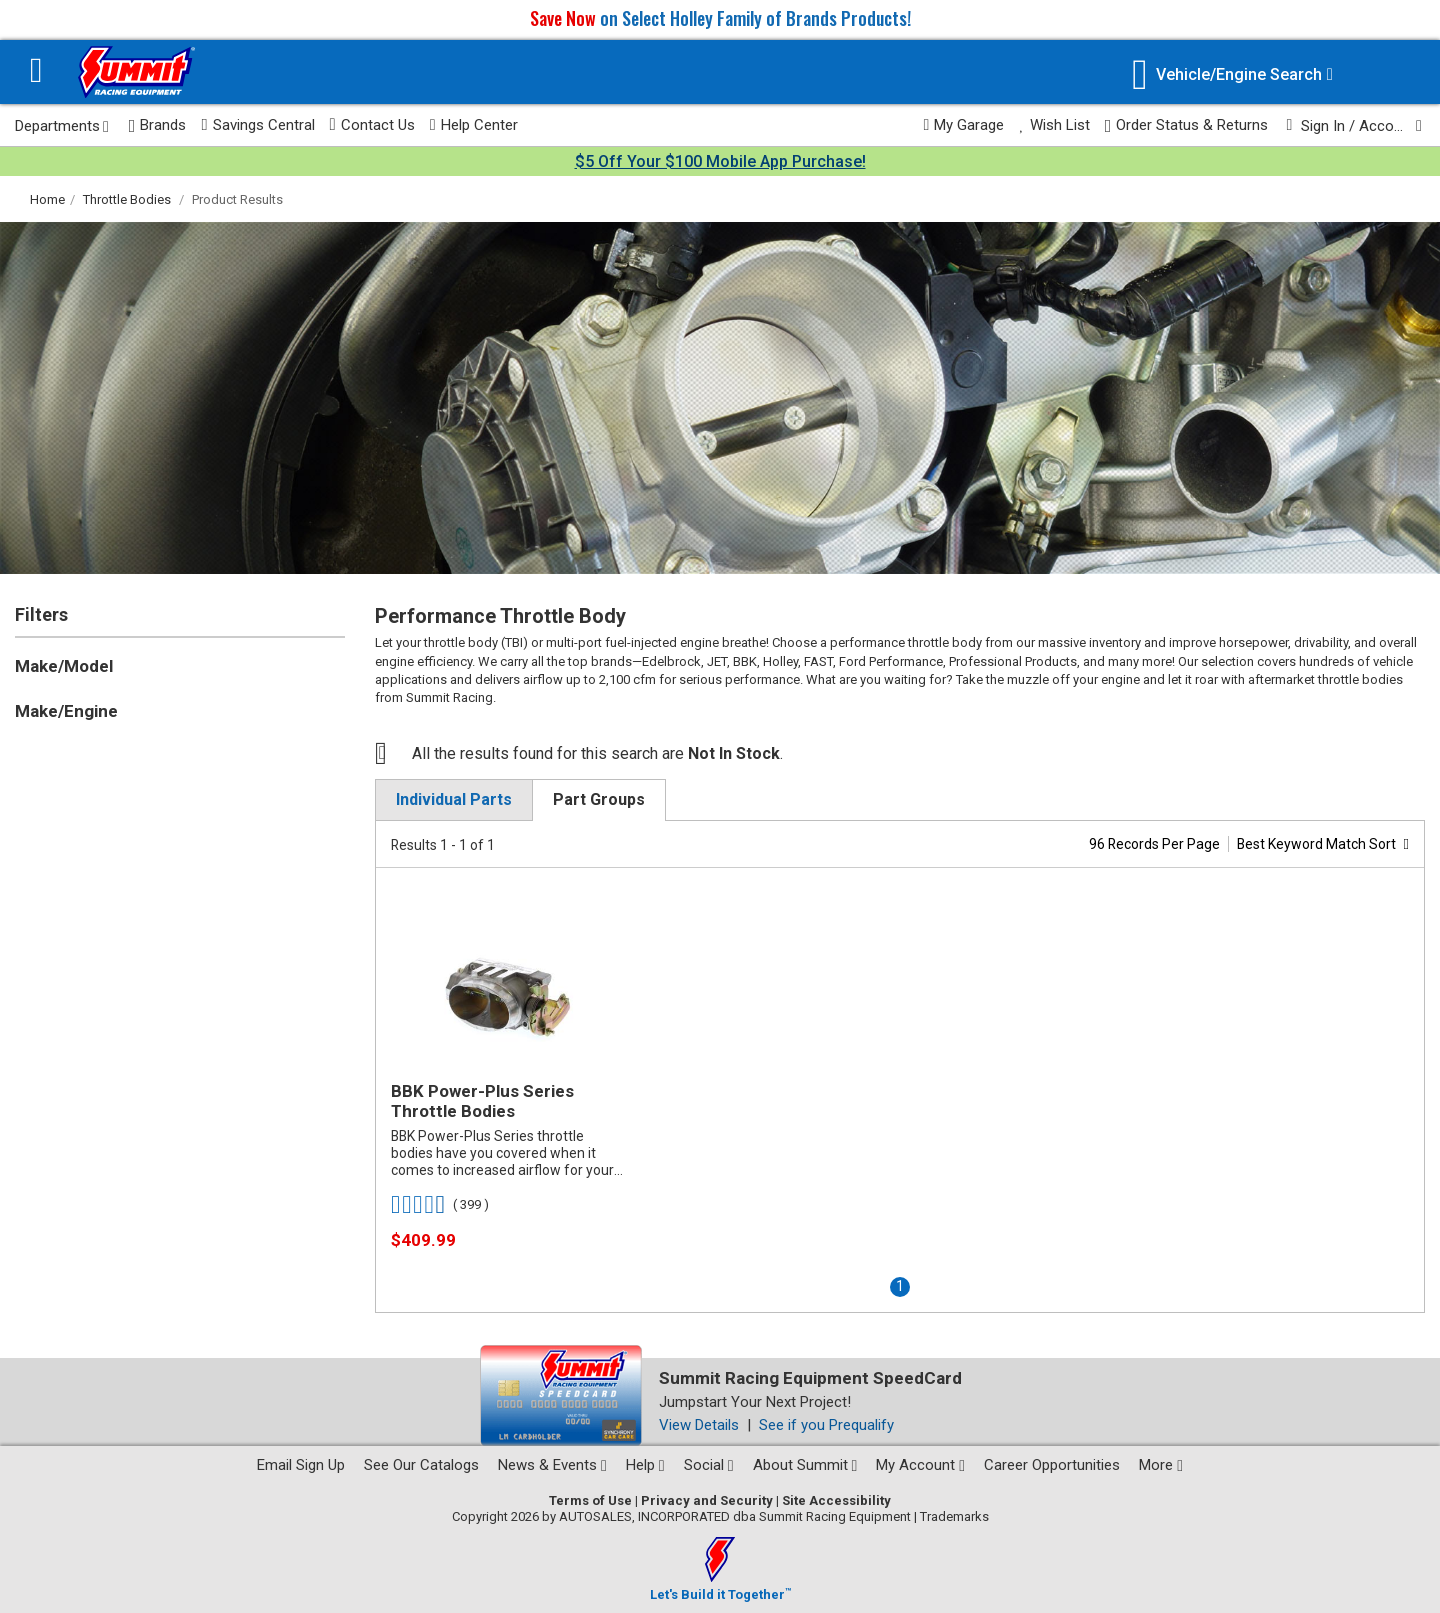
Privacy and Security (707, 1500)
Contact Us (372, 125)
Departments (62, 126)
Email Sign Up (301, 1465)
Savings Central (257, 125)
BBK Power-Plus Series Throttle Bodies (482, 1101)
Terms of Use (590, 1500)
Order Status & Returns (1187, 125)
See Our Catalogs (421, 1465)
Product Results (237, 199)
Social (709, 1465)
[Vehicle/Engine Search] (1232, 74)
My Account (920, 1465)
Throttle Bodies (127, 199)
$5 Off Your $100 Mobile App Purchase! (720, 161)
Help (645, 1465)
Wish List (1054, 125)
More (1161, 1465)
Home (47, 199)
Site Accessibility (836, 1500)
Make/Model (64, 666)
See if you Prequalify (826, 1425)
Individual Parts (454, 799)
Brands (158, 125)
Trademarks (954, 1516)
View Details (699, 1425)
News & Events (552, 1465)
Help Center (474, 125)
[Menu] (36, 72)
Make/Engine (66, 711)
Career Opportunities (1052, 1465)
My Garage (964, 125)
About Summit (805, 1465)
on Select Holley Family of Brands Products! (720, 18)
